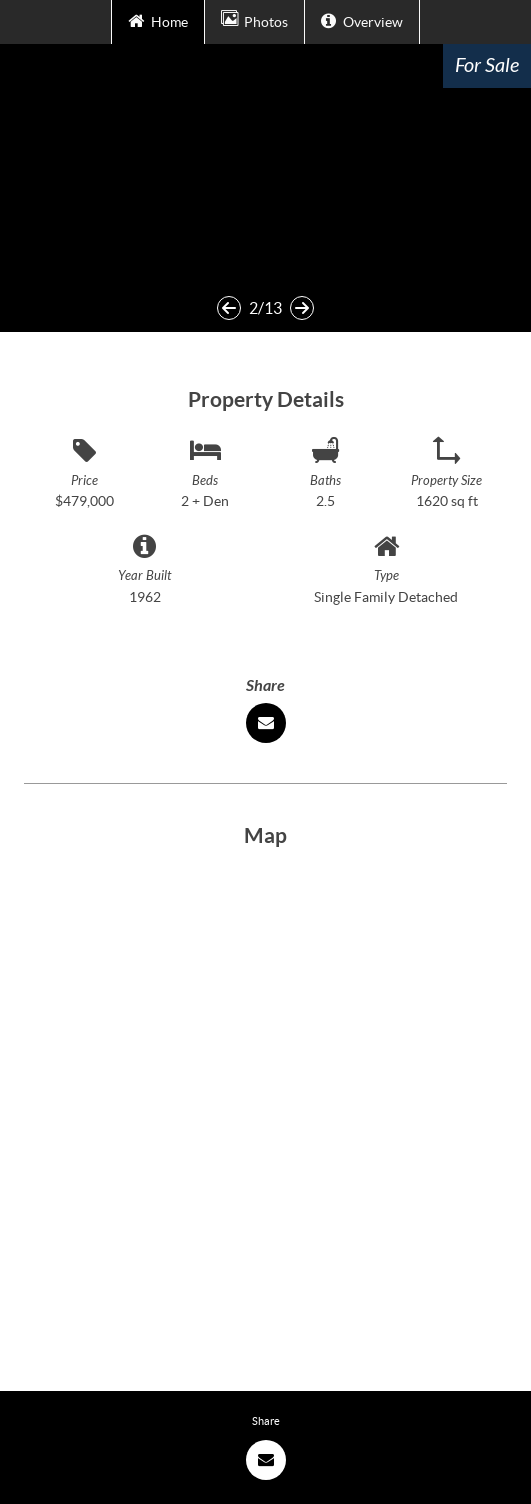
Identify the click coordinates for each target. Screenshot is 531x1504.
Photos (254, 20)
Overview (361, 20)
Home (157, 20)
